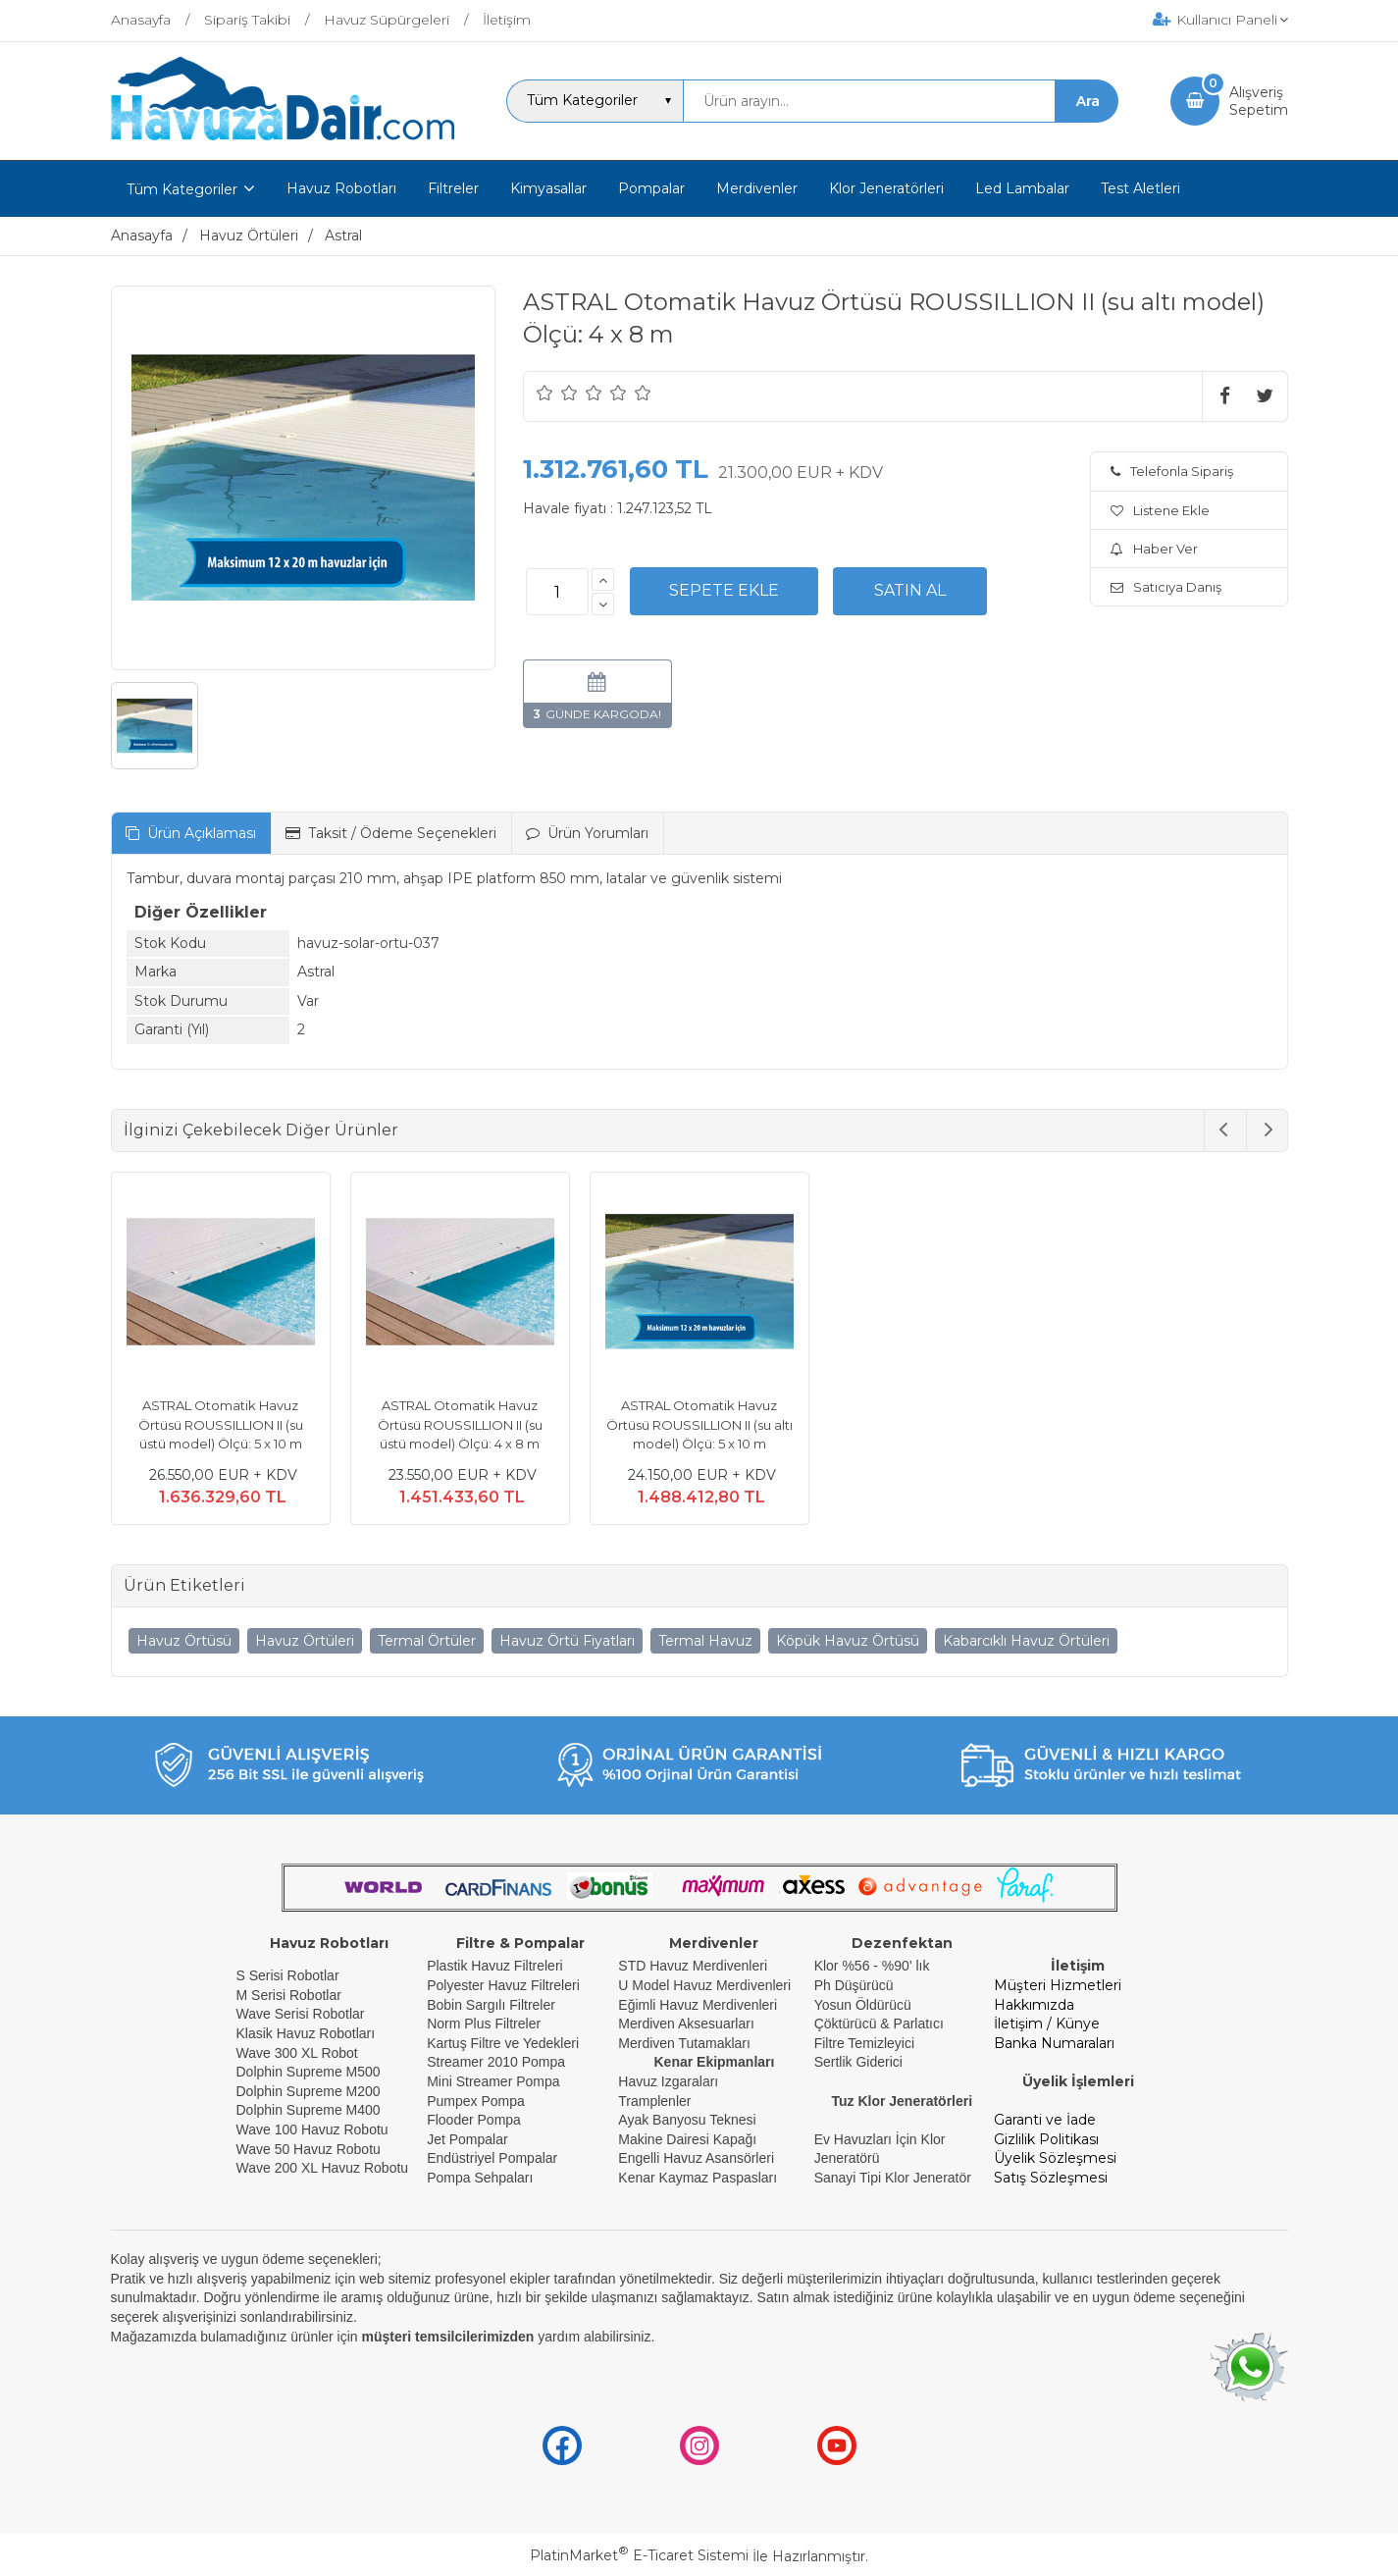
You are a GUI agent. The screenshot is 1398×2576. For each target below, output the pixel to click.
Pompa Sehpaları (480, 2177)
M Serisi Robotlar (288, 1995)
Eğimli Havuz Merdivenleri (697, 2005)
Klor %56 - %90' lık (872, 1965)
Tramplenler (654, 2101)
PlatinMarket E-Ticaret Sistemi (639, 2555)
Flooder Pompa (474, 2120)
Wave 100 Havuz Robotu (314, 2129)
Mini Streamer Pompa (493, 2081)
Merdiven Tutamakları (684, 2043)
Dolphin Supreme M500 (308, 2071)
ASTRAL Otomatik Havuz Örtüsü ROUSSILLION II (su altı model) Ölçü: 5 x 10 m (699, 1424)
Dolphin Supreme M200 (310, 2091)
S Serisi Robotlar (287, 1975)
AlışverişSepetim (1258, 101)
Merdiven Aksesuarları (686, 2023)
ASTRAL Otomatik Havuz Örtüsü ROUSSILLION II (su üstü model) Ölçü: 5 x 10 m (220, 1424)
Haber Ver (1154, 548)
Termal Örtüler (427, 1641)
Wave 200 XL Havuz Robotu (324, 2168)
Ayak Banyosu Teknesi (686, 2120)
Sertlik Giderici (858, 2062)
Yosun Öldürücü (862, 2005)
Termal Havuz (705, 1641)
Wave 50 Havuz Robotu (310, 2149)
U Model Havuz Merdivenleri (704, 1985)
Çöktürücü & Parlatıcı (879, 2023)
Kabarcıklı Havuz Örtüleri (1026, 1641)
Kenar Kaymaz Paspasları (697, 2177)
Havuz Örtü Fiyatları (567, 1641)
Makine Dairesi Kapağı (687, 2139)
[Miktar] (557, 591)
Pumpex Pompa (476, 2101)
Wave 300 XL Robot (297, 2053)
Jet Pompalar (467, 2139)
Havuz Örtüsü (184, 1641)
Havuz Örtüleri (304, 1641)
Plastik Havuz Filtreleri (494, 1965)
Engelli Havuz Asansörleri (696, 2158)
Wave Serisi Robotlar (300, 2014)
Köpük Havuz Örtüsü (847, 1641)
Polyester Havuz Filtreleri (503, 1985)
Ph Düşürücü (854, 1985)
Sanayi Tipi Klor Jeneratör (892, 2177)
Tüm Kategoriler (182, 189)
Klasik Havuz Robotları (306, 2033)
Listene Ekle (1160, 510)
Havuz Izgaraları (668, 2081)
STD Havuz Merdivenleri (692, 1965)
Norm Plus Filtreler (484, 2023)
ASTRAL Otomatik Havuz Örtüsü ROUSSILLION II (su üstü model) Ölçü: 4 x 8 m (460, 1424)
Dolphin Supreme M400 (308, 2110)
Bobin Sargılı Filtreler (491, 2005)
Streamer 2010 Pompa (496, 2062)
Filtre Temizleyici (864, 2043)
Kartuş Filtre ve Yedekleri (503, 2043)
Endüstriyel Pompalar (492, 2158)
